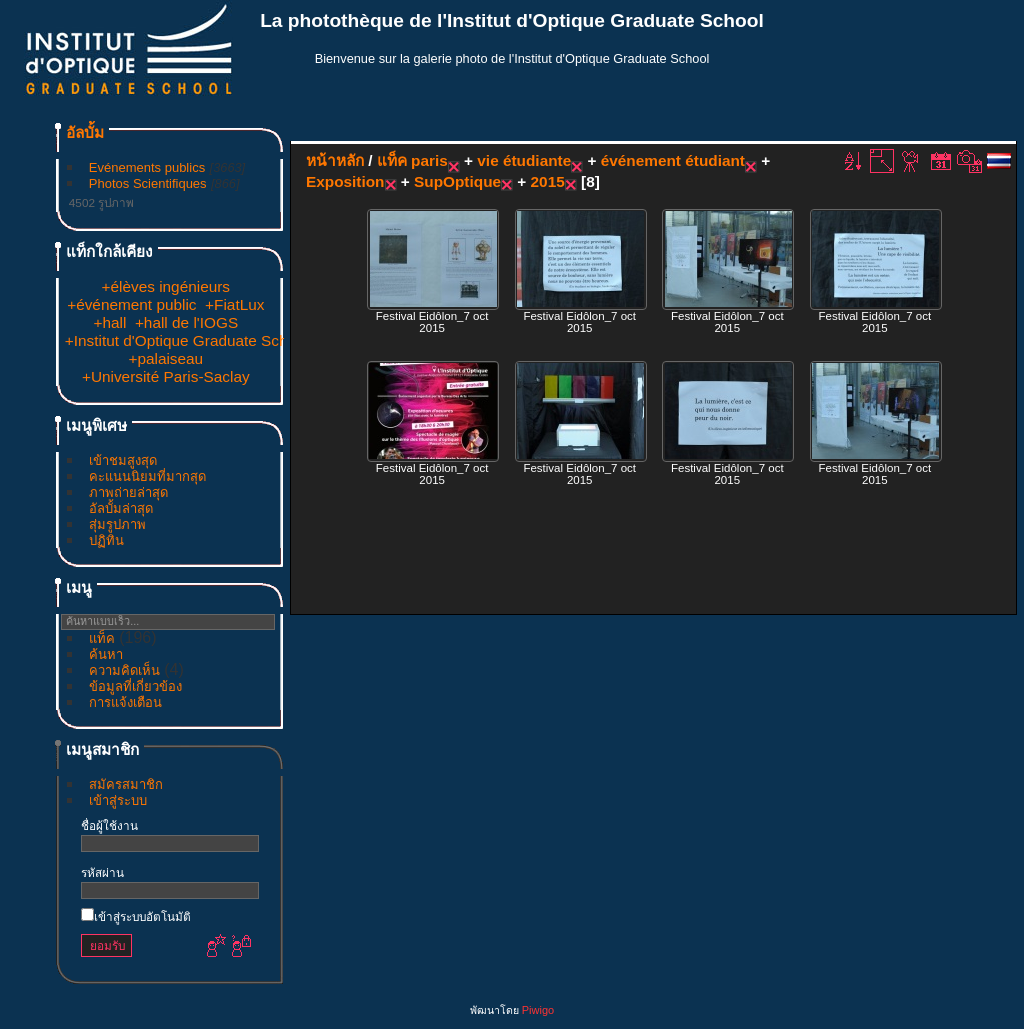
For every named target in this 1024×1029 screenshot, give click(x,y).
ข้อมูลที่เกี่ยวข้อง (135, 686)
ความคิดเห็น (124, 670)
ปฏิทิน (106, 540)
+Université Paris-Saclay (166, 376)
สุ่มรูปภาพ (117, 524)
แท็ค (102, 638)
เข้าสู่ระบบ (118, 800)
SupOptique (457, 181)
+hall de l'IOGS (186, 322)
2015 (548, 181)
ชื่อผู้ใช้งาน (109, 825)
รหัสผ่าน (102, 872)
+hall (109, 322)
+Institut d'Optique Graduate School (186, 340)
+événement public (131, 304)
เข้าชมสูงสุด (123, 460)
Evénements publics (147, 167)
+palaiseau (165, 358)
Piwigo (538, 1010)
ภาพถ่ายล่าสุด (128, 492)
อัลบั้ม (85, 132)
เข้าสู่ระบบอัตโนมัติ (136, 916)
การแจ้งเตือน (125, 702)
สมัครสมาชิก (126, 784)
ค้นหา (106, 654)
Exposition (345, 181)
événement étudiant (673, 160)
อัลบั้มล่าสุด (121, 508)
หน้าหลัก (335, 160)
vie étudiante (524, 160)
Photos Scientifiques (148, 183)
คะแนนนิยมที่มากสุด (147, 476)
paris (429, 160)
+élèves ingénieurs (166, 286)
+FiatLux (234, 304)
